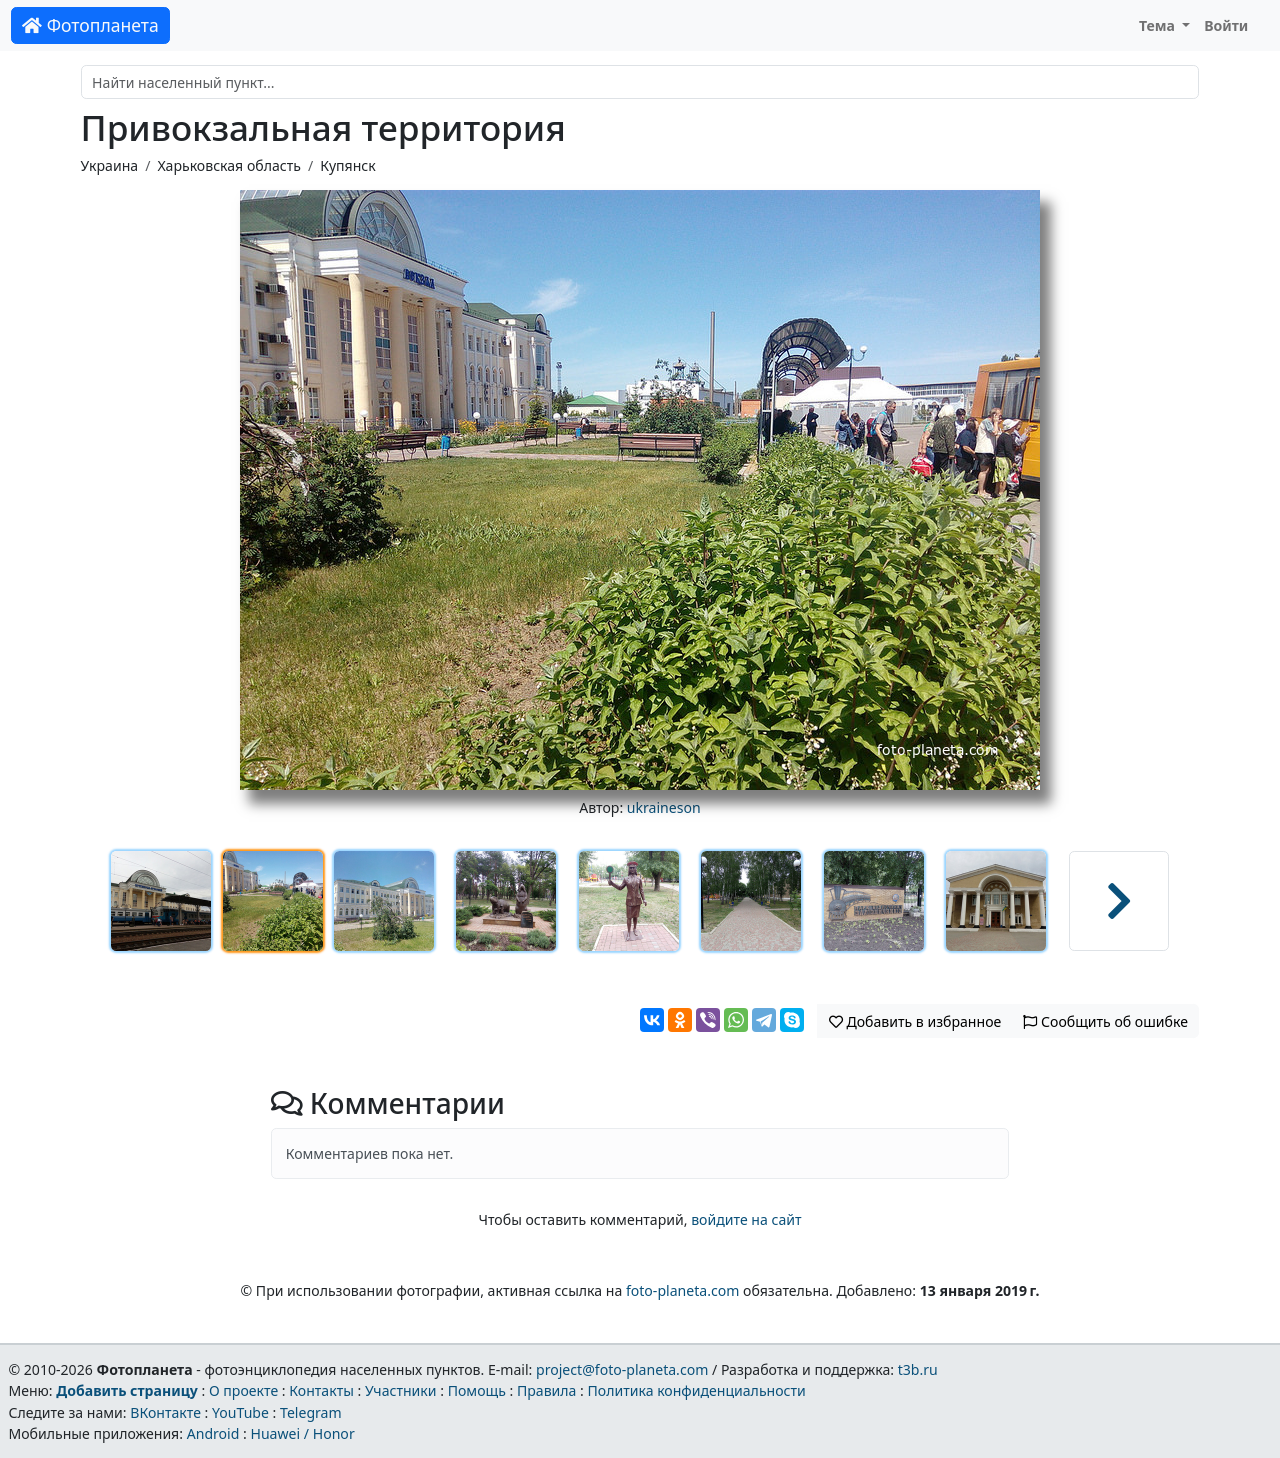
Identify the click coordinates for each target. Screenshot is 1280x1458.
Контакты (321, 1390)
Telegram (311, 1412)
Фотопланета (90, 25)
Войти (1226, 25)
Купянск (348, 165)
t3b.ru (918, 1369)
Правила (546, 1390)
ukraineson (664, 807)
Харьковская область (228, 165)
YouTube (240, 1412)
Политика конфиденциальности (697, 1390)
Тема (1159, 25)
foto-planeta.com (683, 1290)
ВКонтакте (165, 1412)
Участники (401, 1390)
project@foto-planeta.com (622, 1369)
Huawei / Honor (302, 1433)
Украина (110, 165)
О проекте (243, 1390)
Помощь (477, 1390)
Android (213, 1433)
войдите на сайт (746, 1219)
